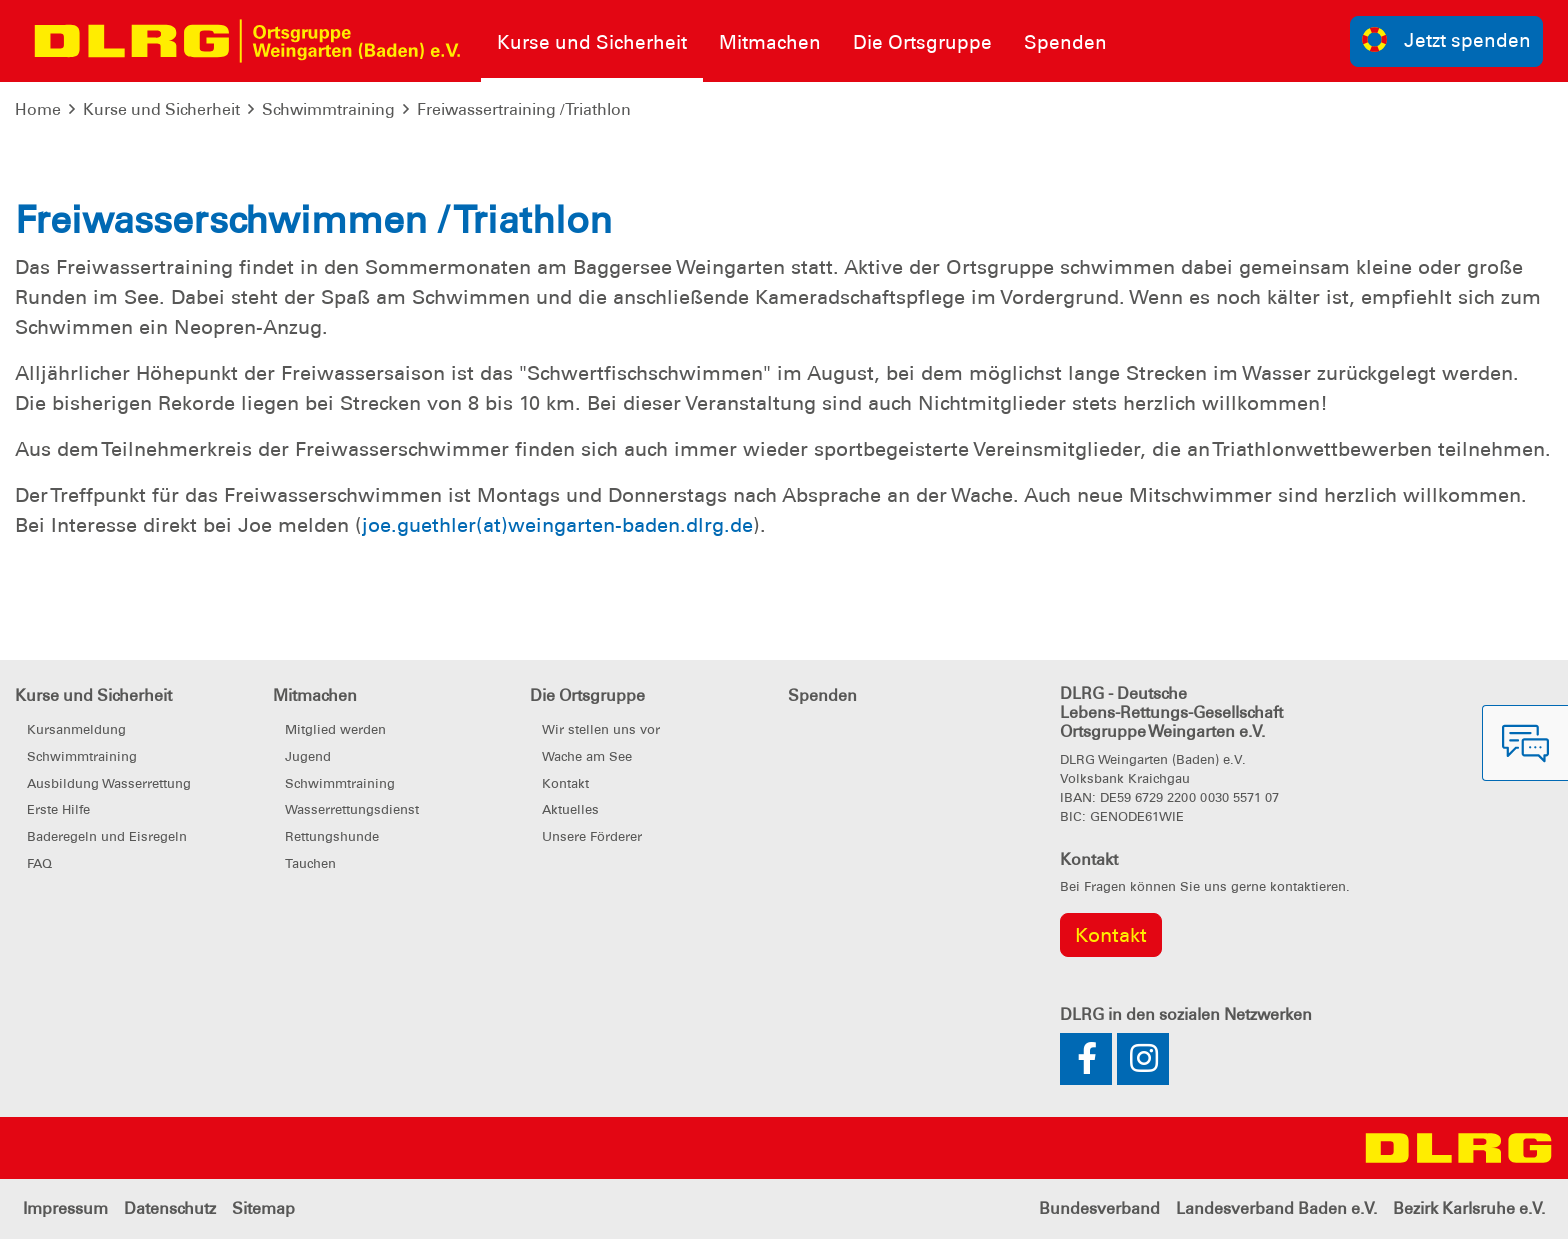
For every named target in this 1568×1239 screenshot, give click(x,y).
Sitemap (263, 1208)
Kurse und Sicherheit (161, 109)
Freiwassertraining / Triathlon (524, 109)
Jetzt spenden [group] (1447, 39)
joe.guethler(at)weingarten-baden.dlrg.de (557, 525)
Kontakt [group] (1111, 935)
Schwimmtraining (328, 109)
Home (38, 109)
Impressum (65, 1208)
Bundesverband (1099, 1208)
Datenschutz (170, 1208)
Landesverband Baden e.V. (1276, 1208)
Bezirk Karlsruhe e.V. (1469, 1208)
